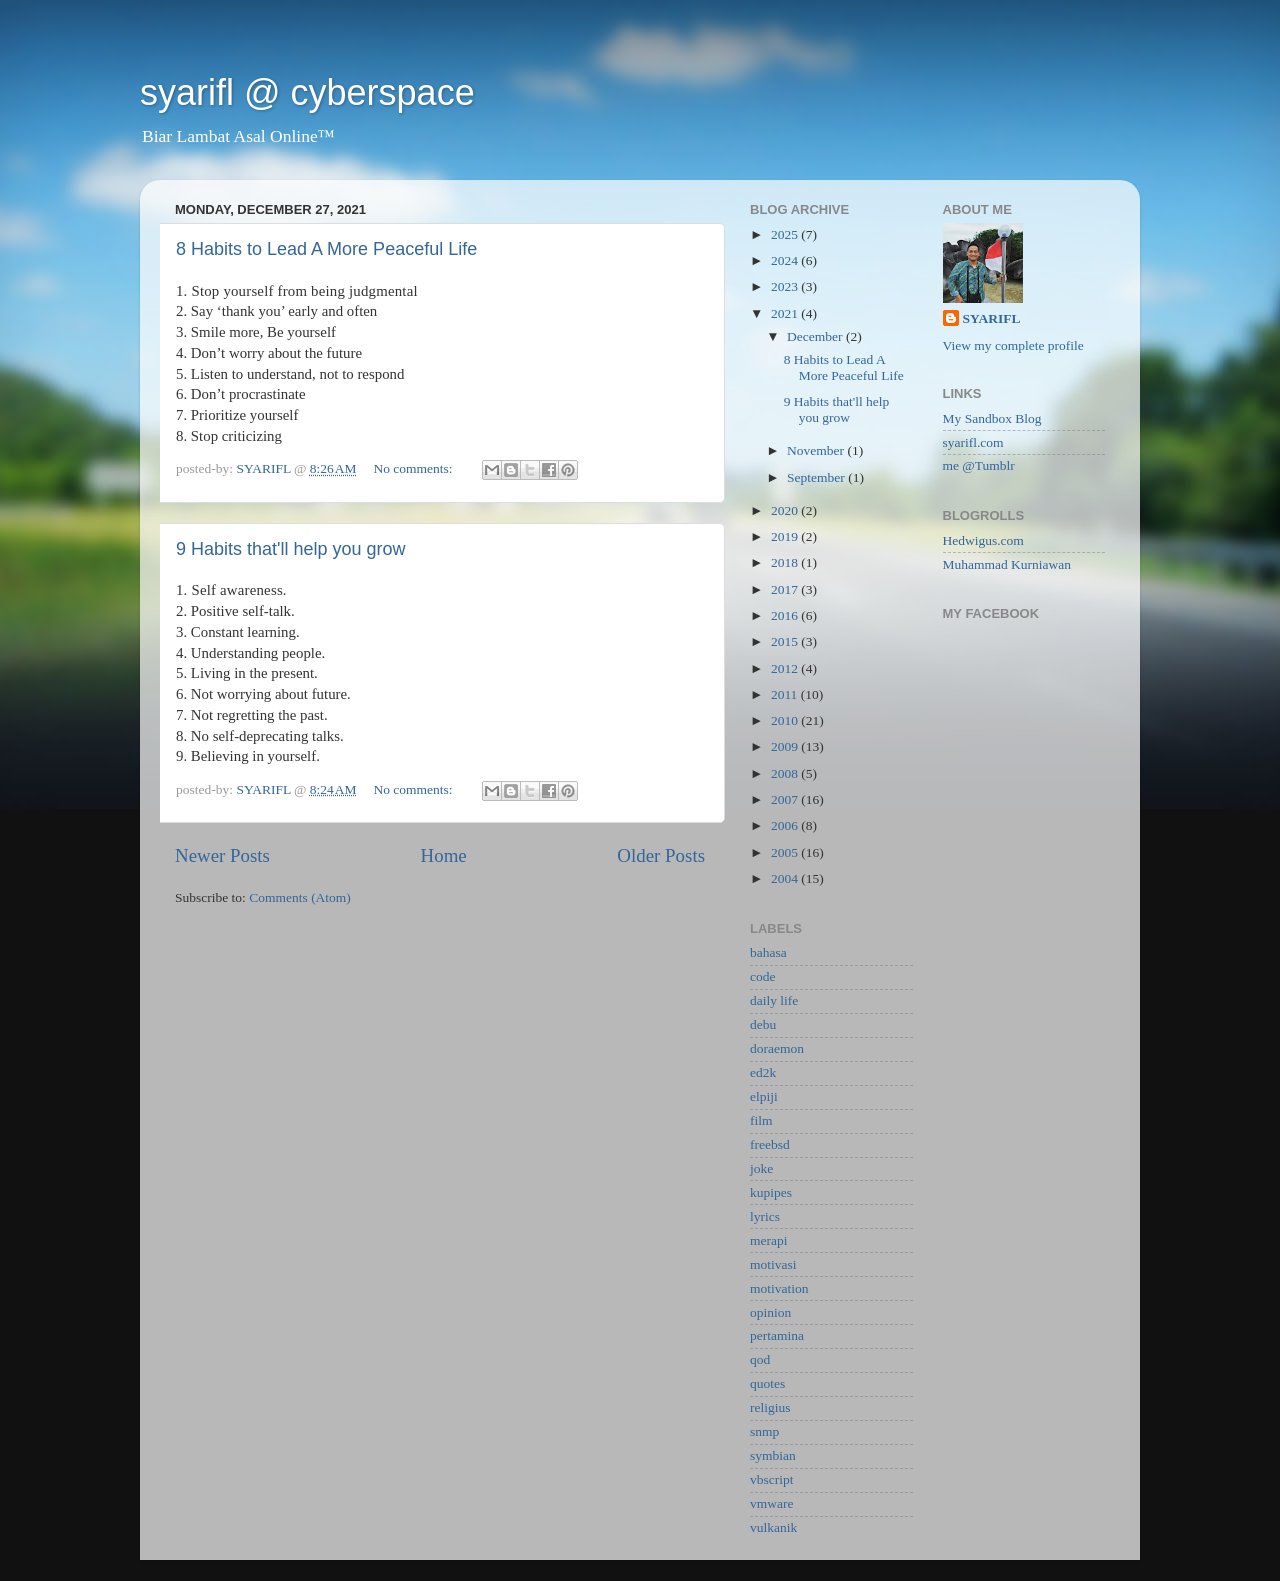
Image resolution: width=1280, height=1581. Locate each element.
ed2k (763, 1072)
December (816, 336)
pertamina (777, 1335)
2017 (786, 589)
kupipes (771, 1192)
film (761, 1120)
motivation (779, 1288)
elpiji (764, 1096)
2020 (786, 510)
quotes (767, 1383)
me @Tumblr (979, 465)
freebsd (770, 1144)
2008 (786, 773)
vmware (771, 1503)
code (762, 976)
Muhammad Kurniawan (1007, 564)
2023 (786, 286)
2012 (786, 668)
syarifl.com (973, 442)
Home (444, 855)
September (817, 477)
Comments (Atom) (300, 897)
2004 (786, 878)
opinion (770, 1312)
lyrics (765, 1216)
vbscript (772, 1479)
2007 (786, 799)
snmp (764, 1431)
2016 (786, 615)
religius (770, 1407)
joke (761, 1168)
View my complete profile (1013, 345)
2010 (786, 720)
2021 (786, 313)
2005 (786, 852)
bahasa (768, 952)
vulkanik (773, 1527)
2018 (786, 562)
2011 (786, 694)
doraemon (777, 1048)
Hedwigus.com (983, 540)
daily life (774, 1000)
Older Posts (661, 855)
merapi (768, 1240)
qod (760, 1359)
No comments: (414, 468)
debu (763, 1024)
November (817, 450)
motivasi (773, 1264)
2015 (786, 641)
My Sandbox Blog (992, 418)
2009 (786, 746)
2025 (786, 234)
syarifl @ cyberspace (307, 92)
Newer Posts (222, 855)
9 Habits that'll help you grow (291, 549)
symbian (773, 1455)
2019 (786, 536)
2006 (786, 825)
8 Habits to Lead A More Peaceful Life (326, 249)
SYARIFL (992, 318)
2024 (786, 260)
